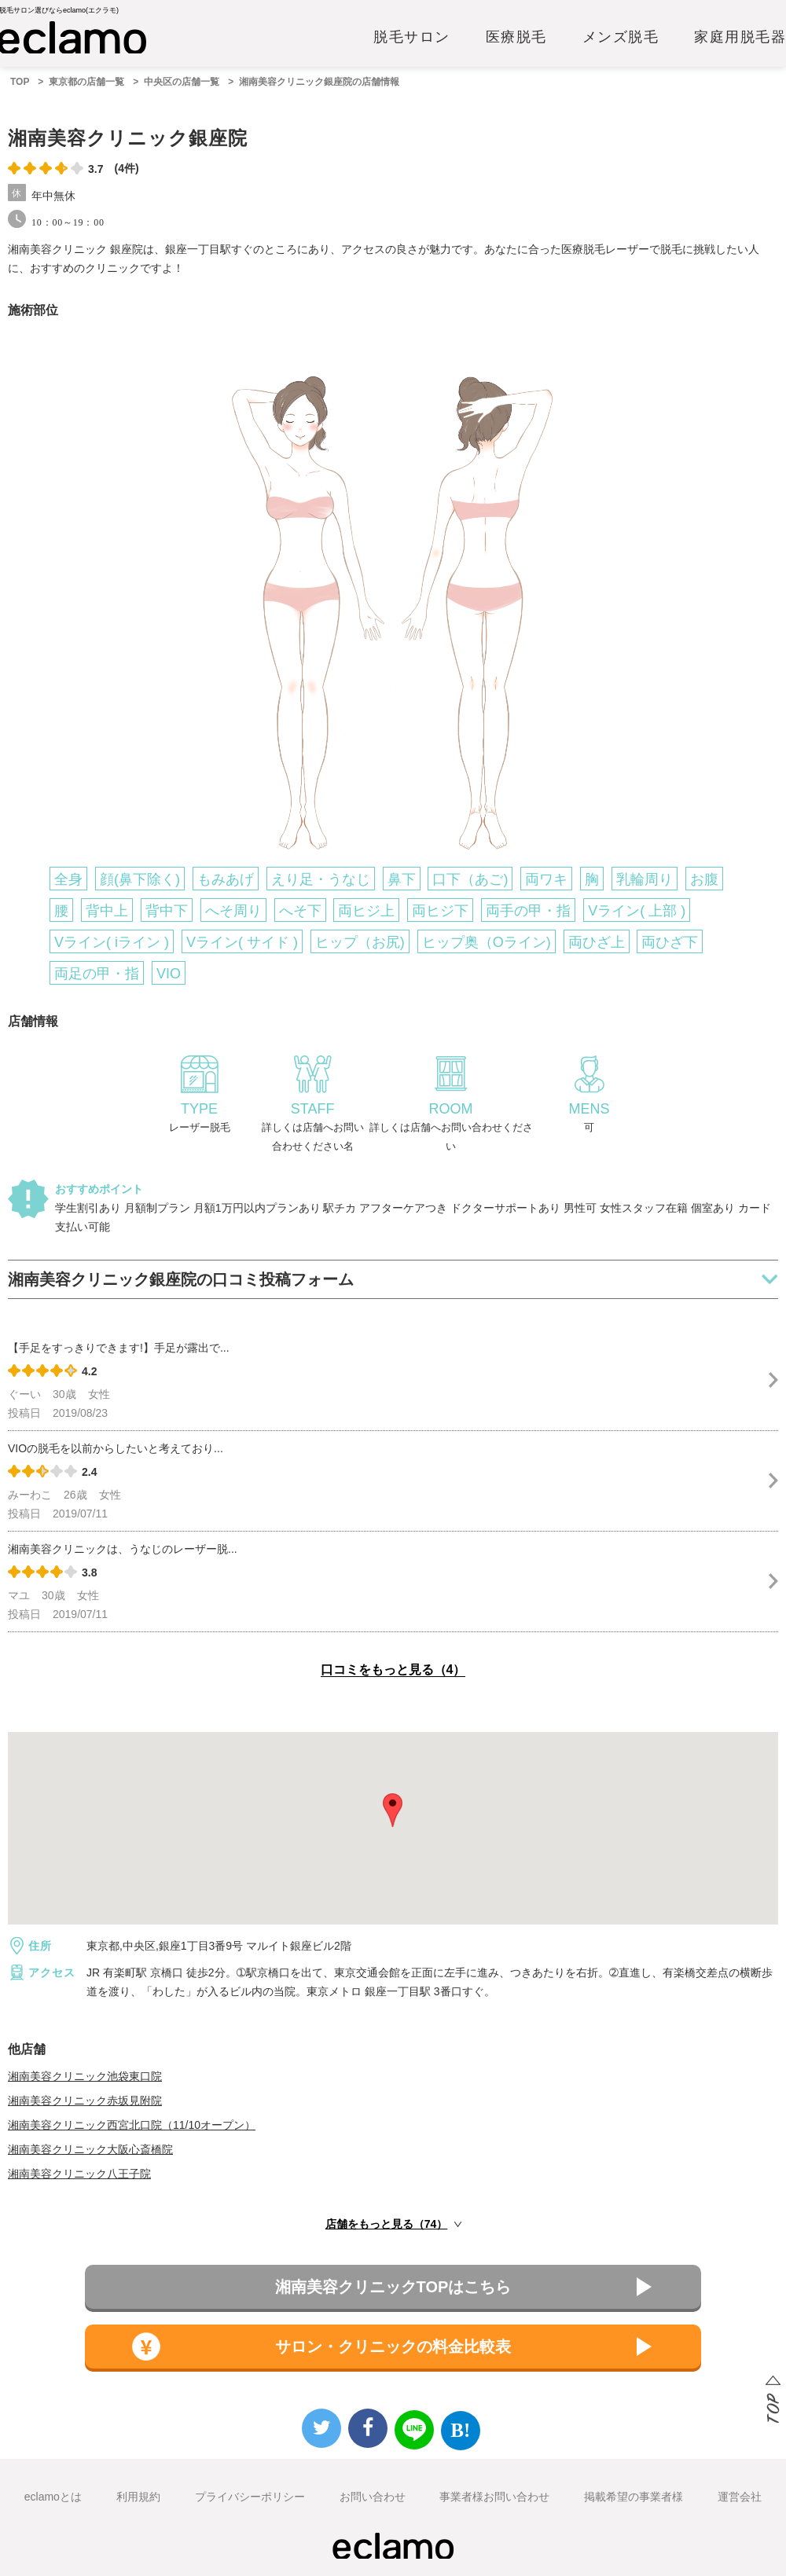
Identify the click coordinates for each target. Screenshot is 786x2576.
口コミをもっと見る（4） (393, 1670)
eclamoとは (53, 2496)
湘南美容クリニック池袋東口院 (85, 2076)
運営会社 (740, 2496)
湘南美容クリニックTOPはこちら (393, 2286)
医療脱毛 (516, 37)
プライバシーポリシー (250, 2496)
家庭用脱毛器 (740, 37)
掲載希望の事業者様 (633, 2496)
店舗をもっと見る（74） (386, 2224)
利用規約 (138, 2496)
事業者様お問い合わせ (494, 2496)
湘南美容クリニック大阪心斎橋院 (90, 2149)
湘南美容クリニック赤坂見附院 (85, 2100)
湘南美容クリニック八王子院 (79, 2173)
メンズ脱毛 (620, 37)
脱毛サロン (411, 37)
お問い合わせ (373, 2496)
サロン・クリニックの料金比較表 (393, 2346)
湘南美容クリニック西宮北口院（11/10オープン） (131, 2125)
